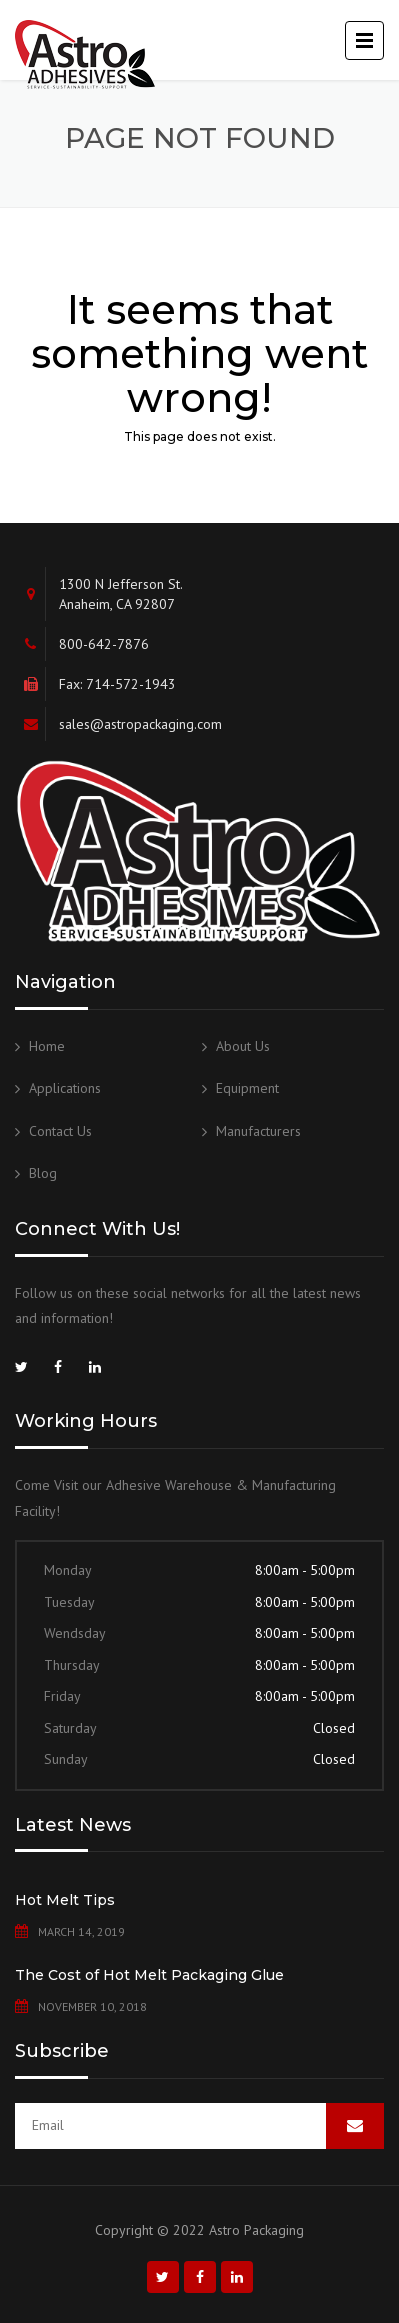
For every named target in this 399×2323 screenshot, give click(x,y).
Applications (65, 1088)
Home (47, 1046)
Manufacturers (258, 1131)
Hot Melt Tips (65, 1900)
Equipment (247, 1088)
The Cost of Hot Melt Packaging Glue (149, 1975)
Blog (43, 1173)
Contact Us (60, 1131)
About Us (243, 1046)
